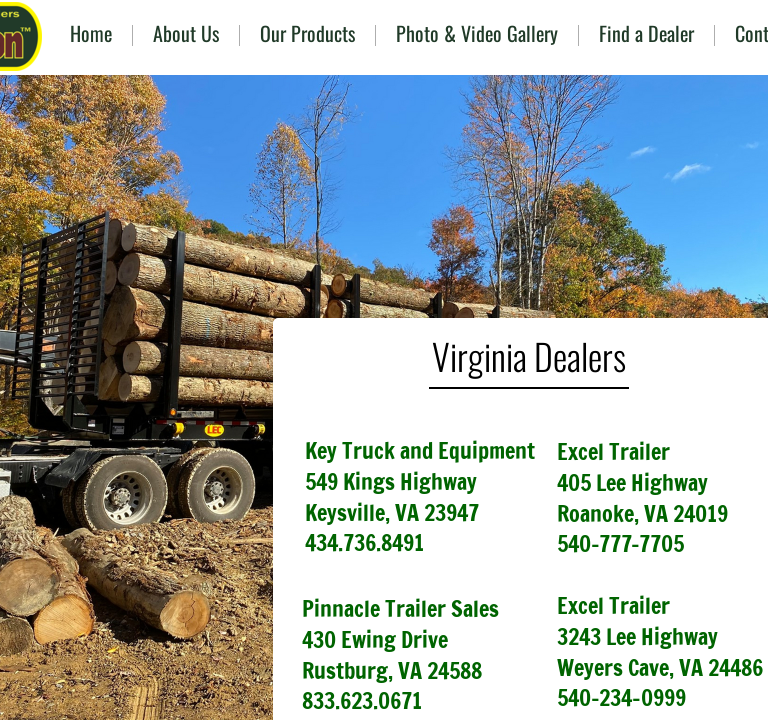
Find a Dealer (646, 33)
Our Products (307, 33)
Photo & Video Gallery (477, 33)
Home (91, 33)
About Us (186, 33)
